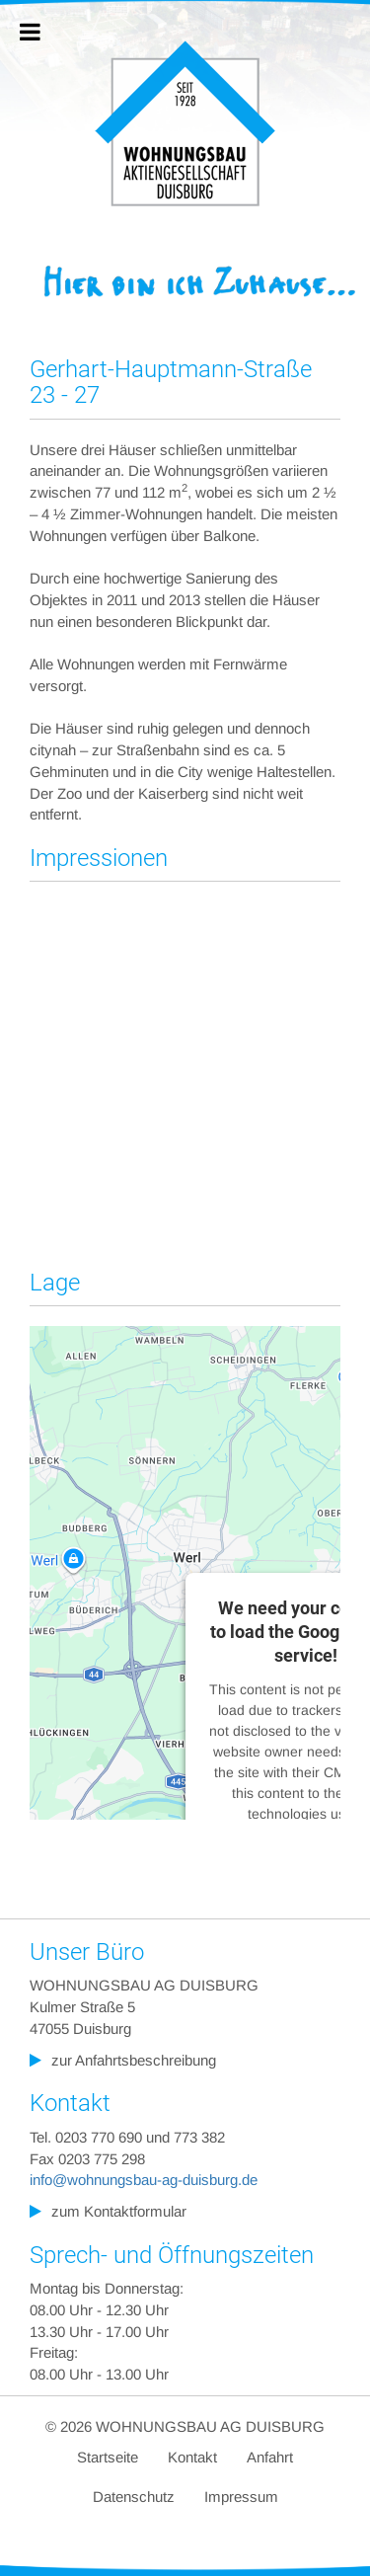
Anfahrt (270, 2457)
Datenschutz (134, 2496)
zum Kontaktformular (118, 2211)
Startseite (107, 2457)
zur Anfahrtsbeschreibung (133, 2060)
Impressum (241, 2496)
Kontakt (192, 2457)
